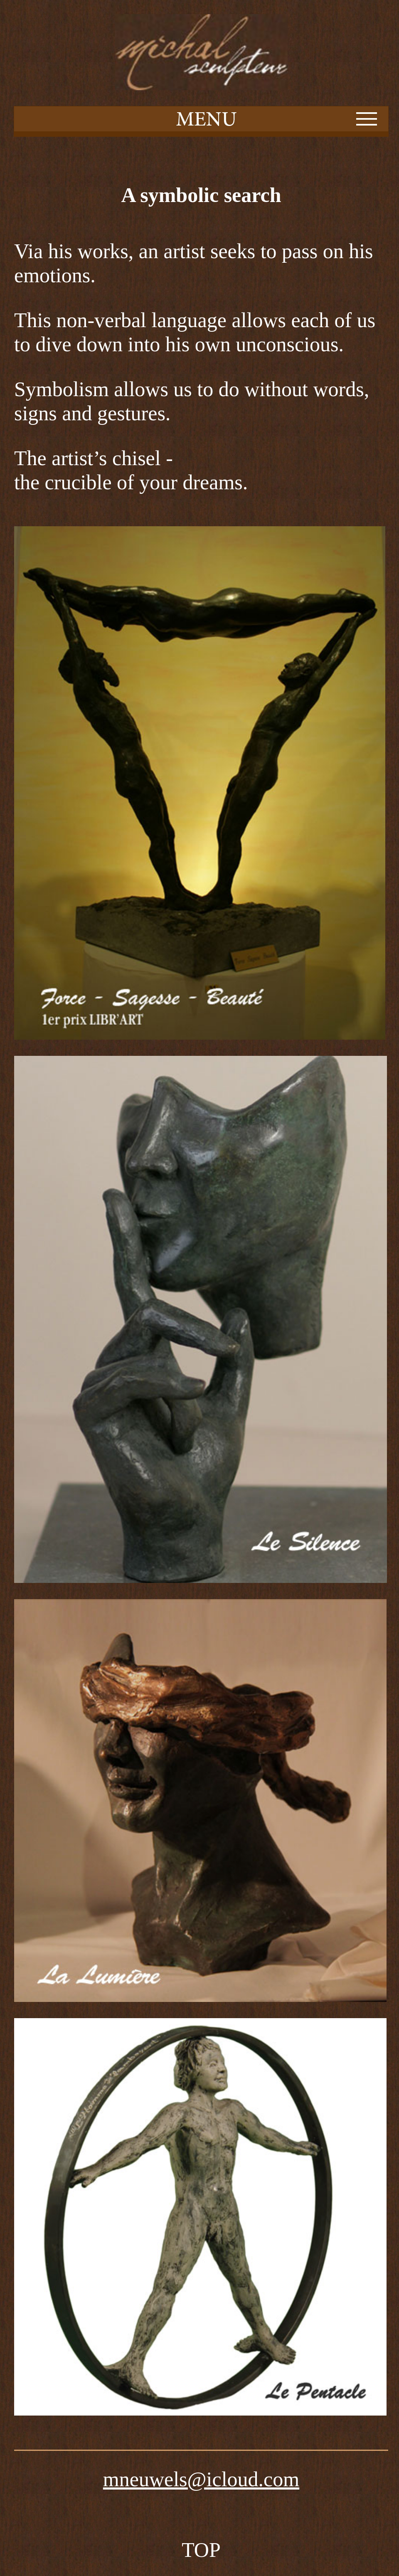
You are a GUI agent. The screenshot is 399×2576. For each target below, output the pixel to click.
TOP (201, 2549)
